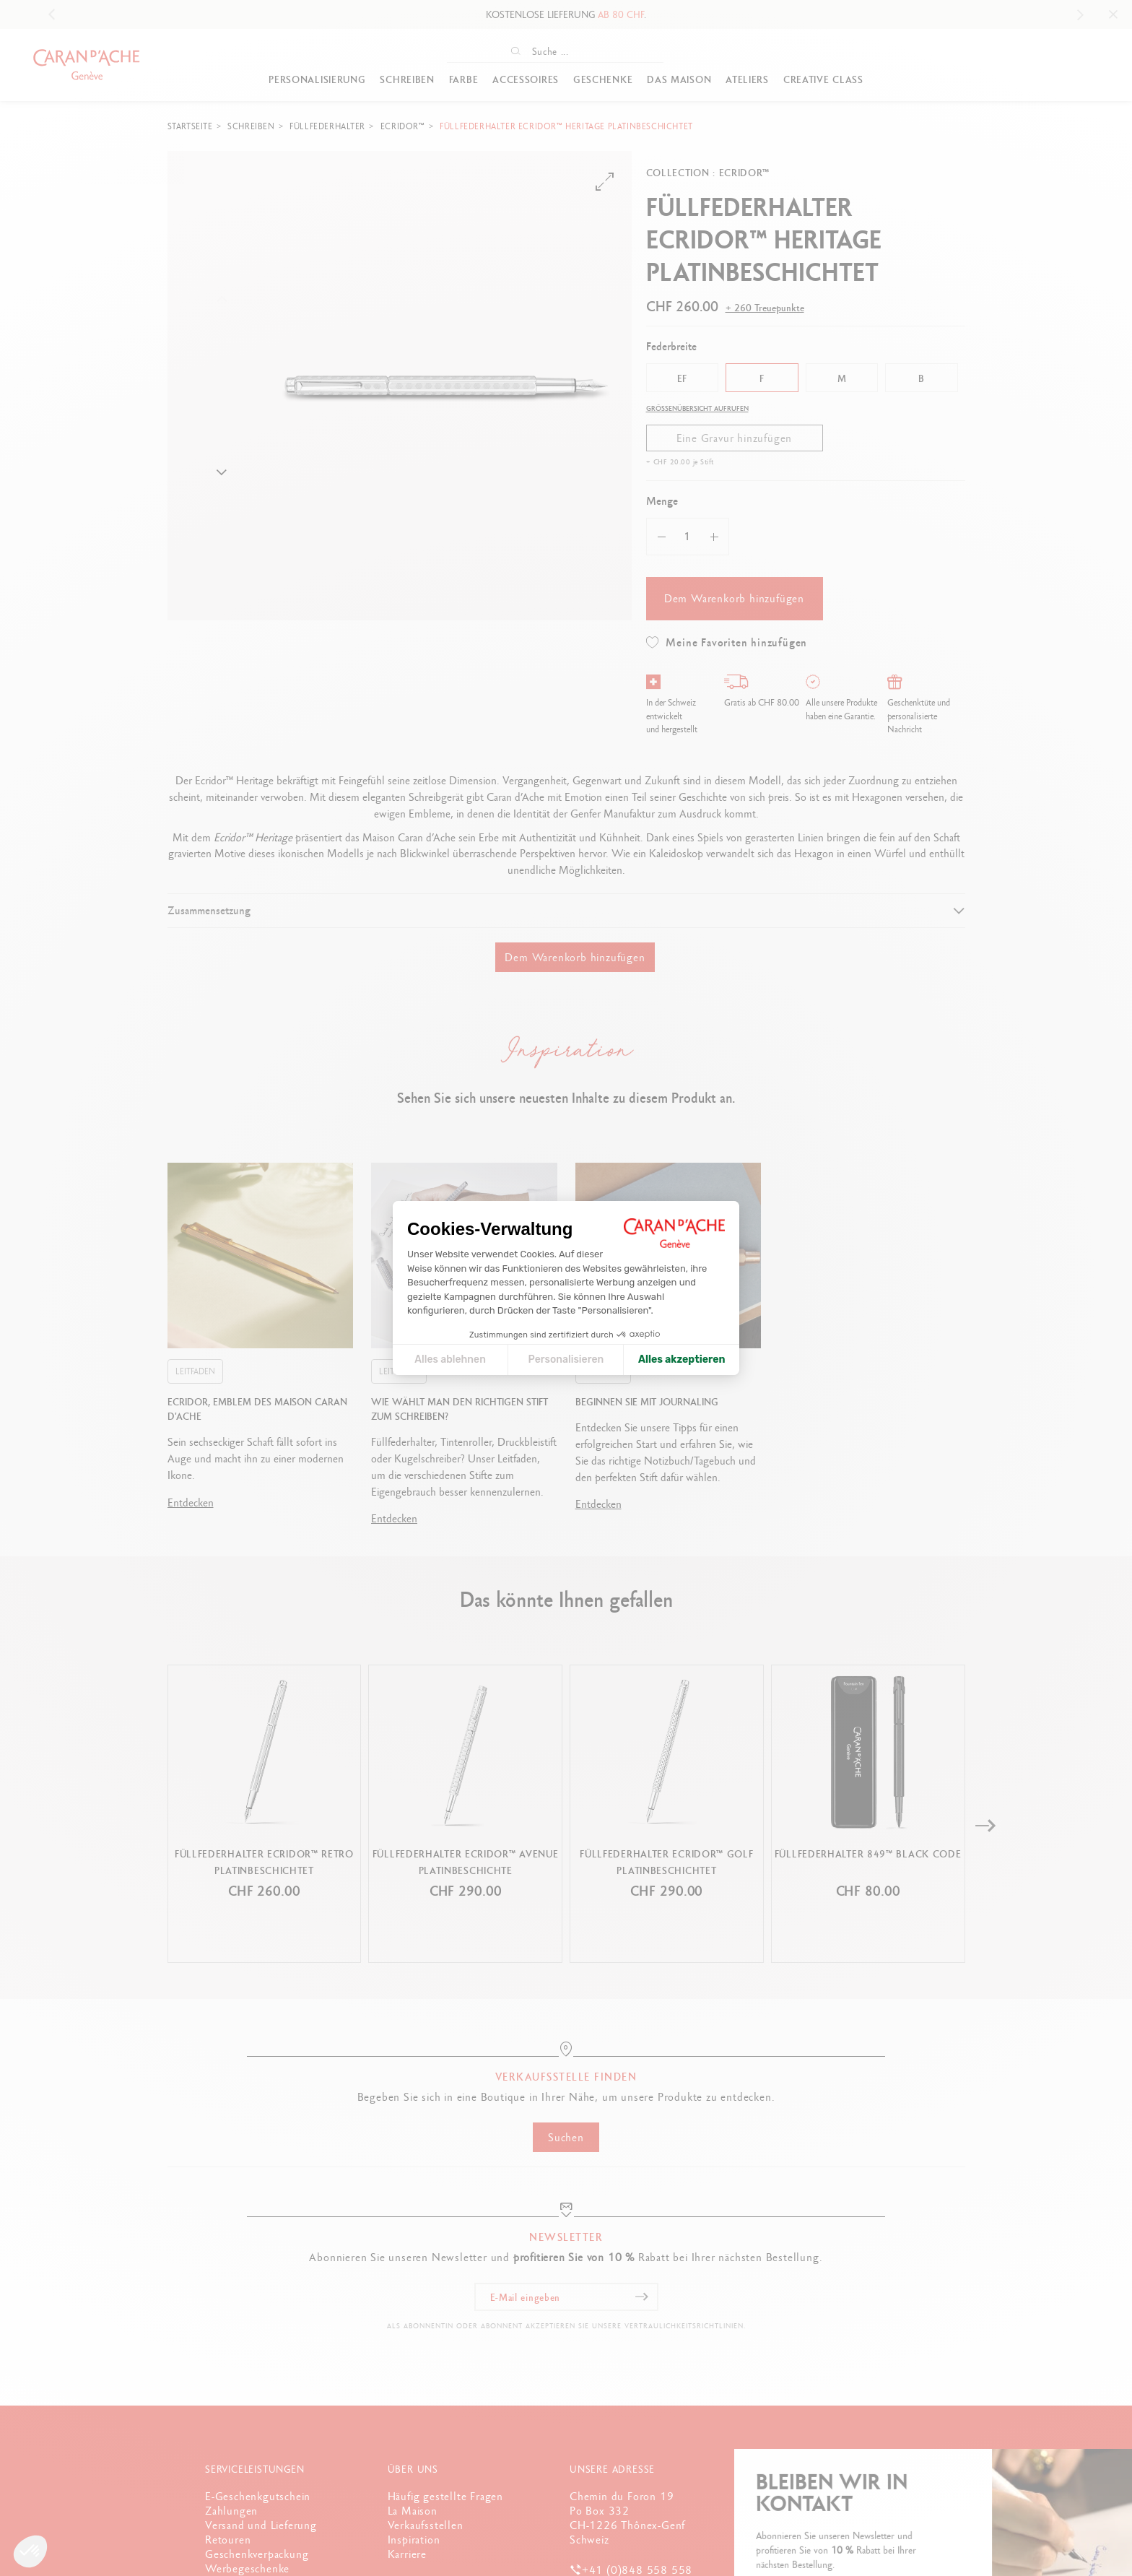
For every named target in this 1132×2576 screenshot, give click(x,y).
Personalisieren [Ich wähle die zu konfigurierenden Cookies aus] (566, 1359)
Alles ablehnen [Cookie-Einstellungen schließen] (450, 1359)
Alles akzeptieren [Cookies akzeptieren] (682, 1359)
